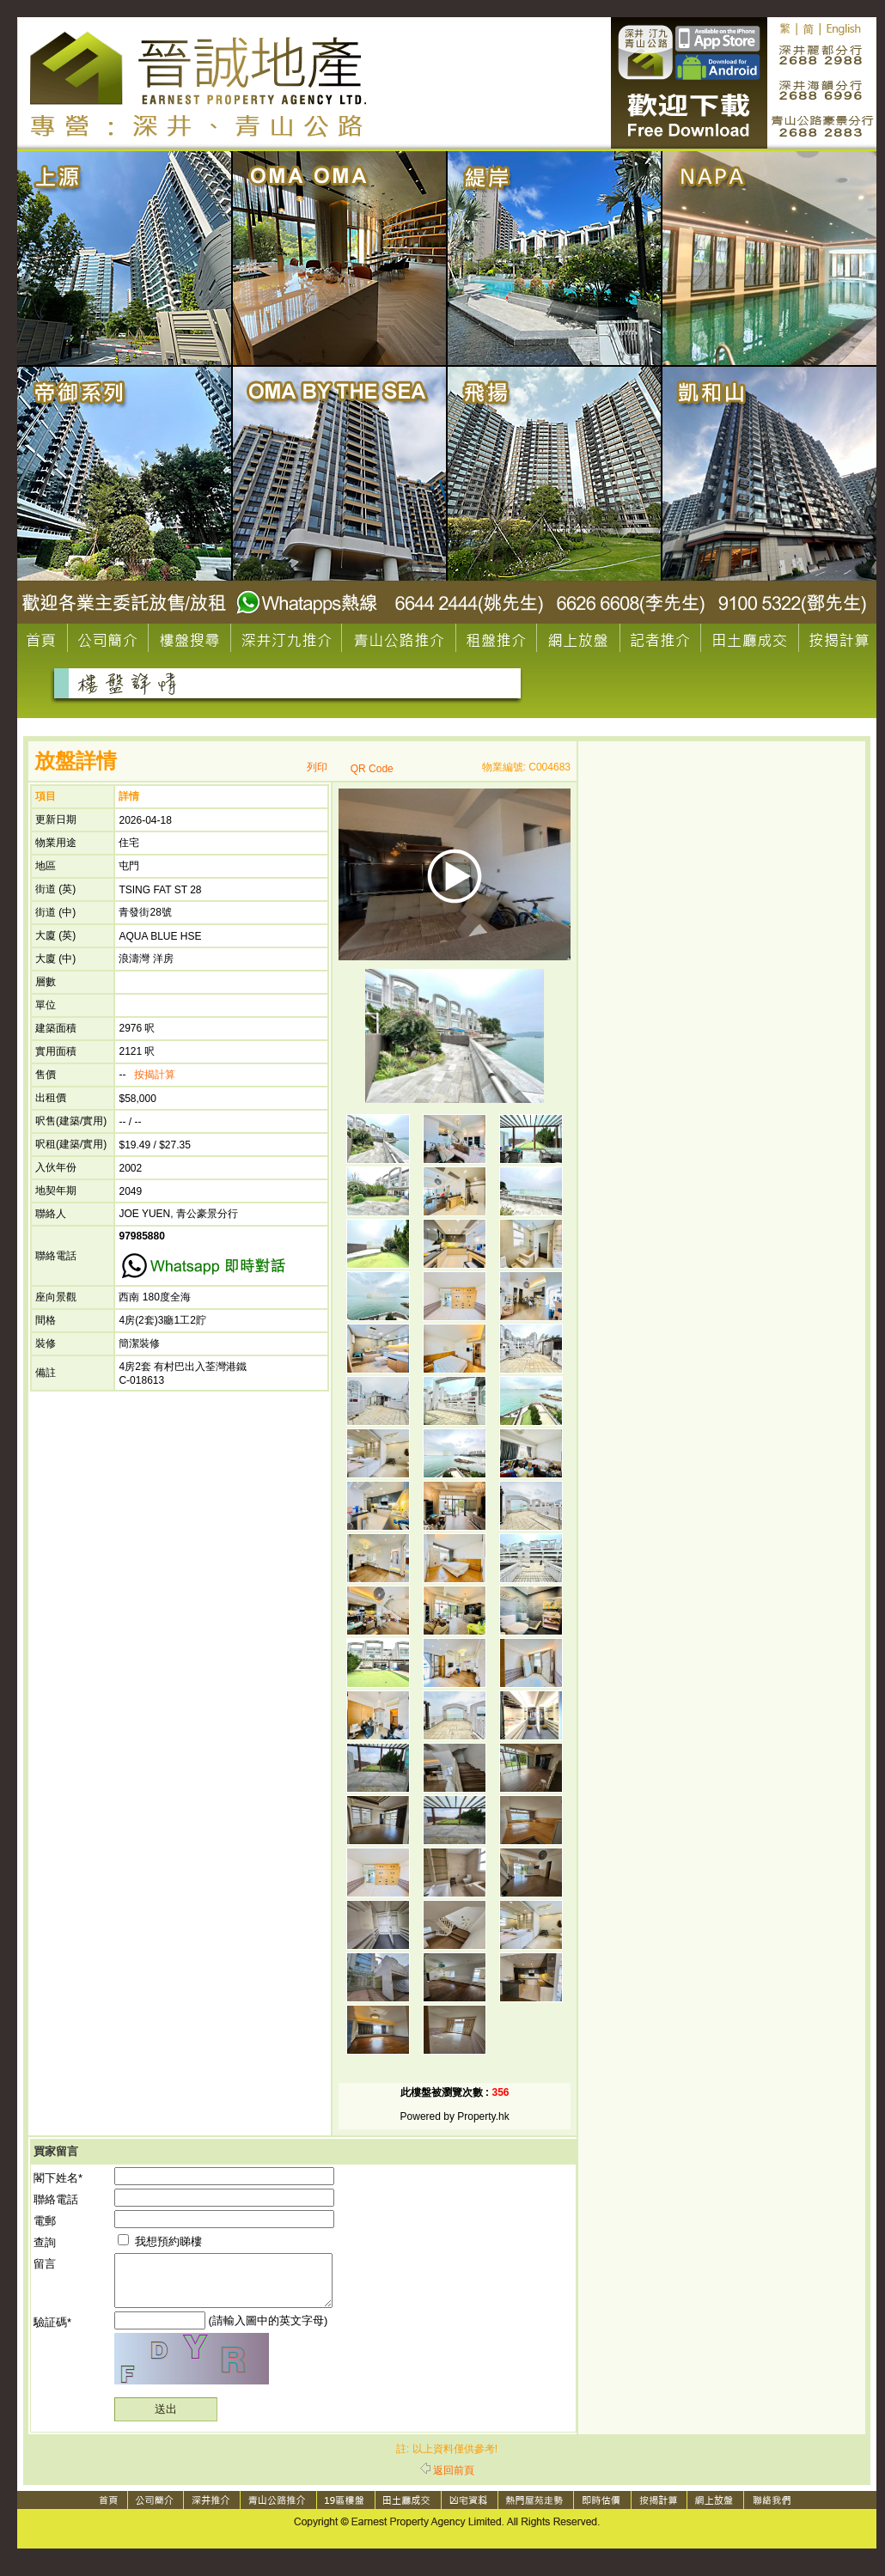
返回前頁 (447, 2481)
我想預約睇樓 (160, 2241)
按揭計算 (154, 1075)
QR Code (372, 769)
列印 (317, 767)
